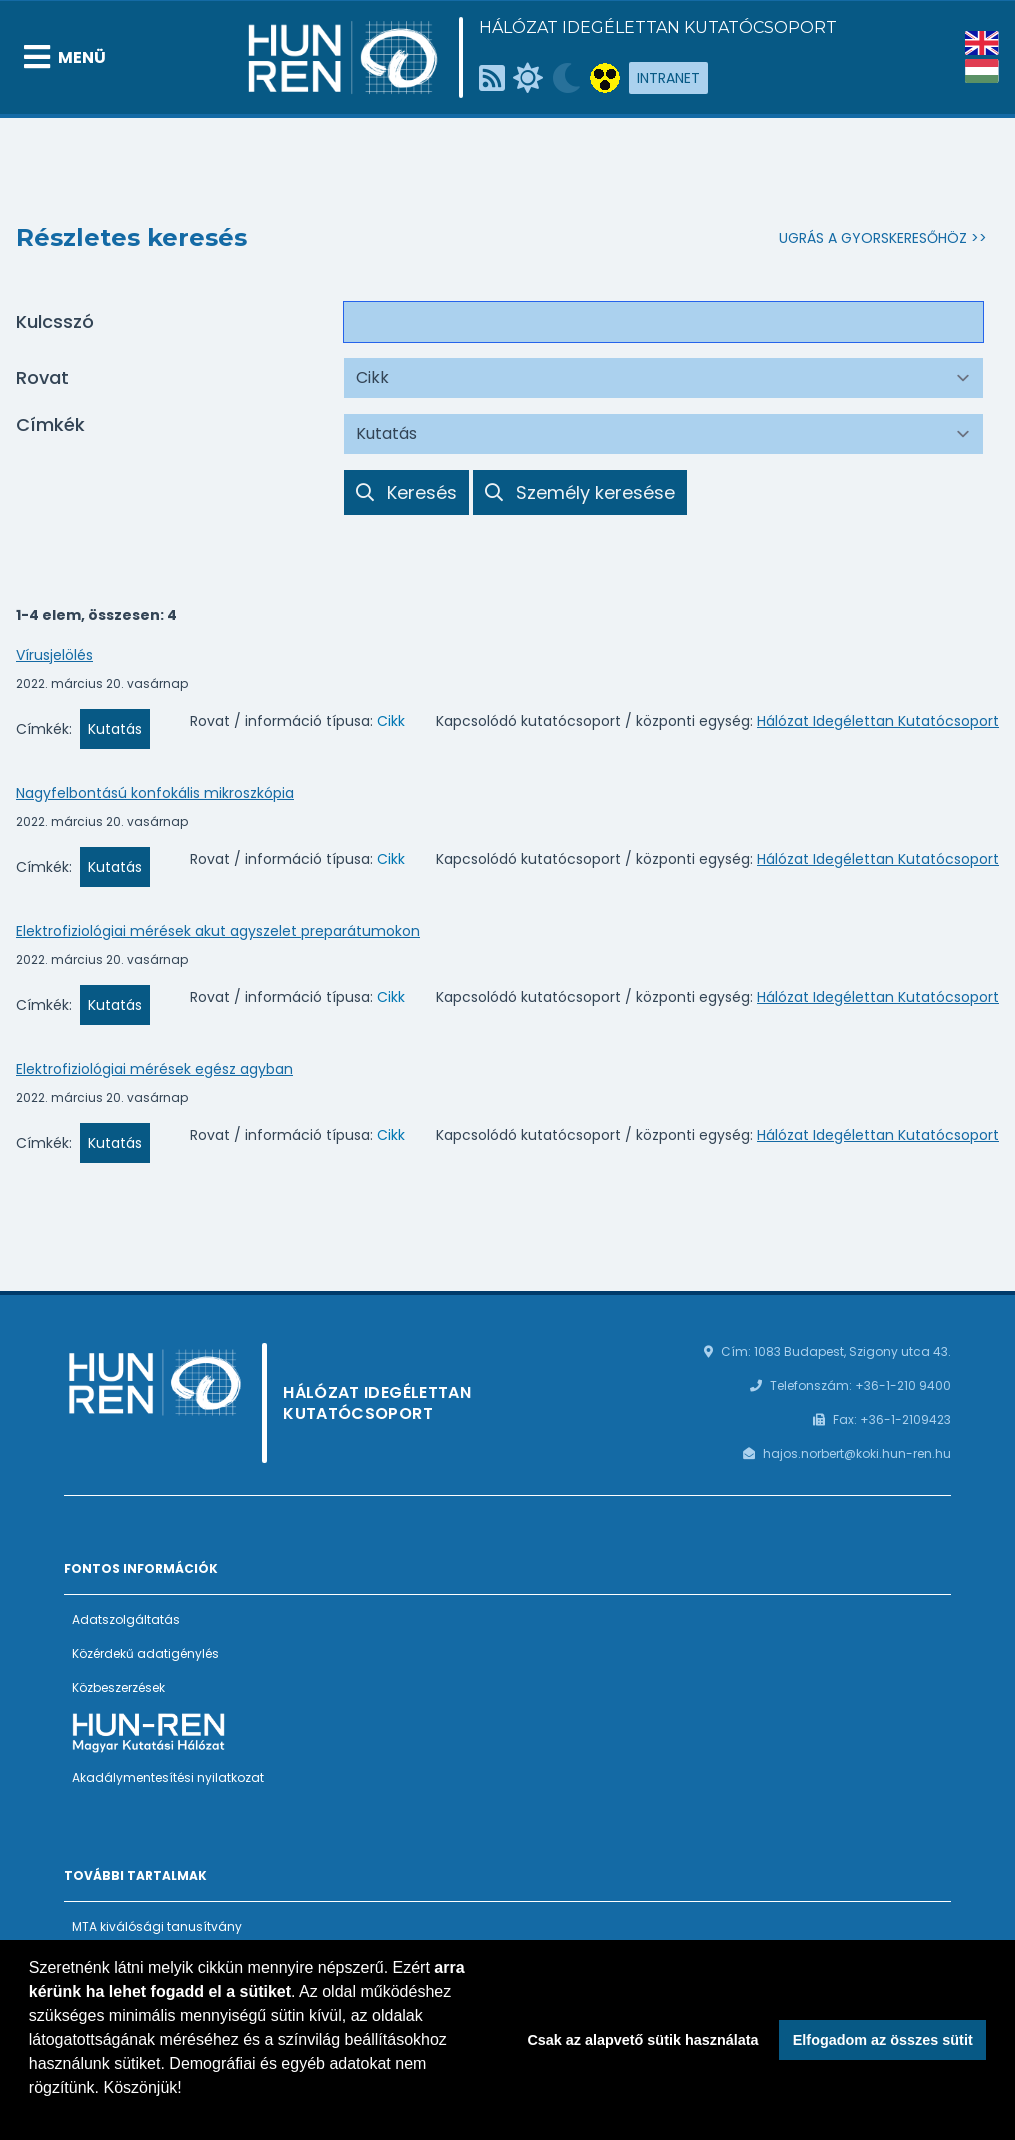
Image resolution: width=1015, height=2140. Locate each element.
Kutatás (115, 729)
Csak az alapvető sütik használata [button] (642, 2040)
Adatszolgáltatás (126, 1619)
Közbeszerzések (118, 1687)
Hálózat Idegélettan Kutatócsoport (658, 27)
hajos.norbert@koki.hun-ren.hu (857, 1453)
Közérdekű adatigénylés (145, 1653)
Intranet (668, 78)
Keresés (406, 492)
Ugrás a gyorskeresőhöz (873, 238)
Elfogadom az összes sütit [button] (883, 2040)
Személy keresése (580, 492)
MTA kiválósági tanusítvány (157, 1926)
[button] (32, 2114)
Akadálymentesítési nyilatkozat (168, 1777)
